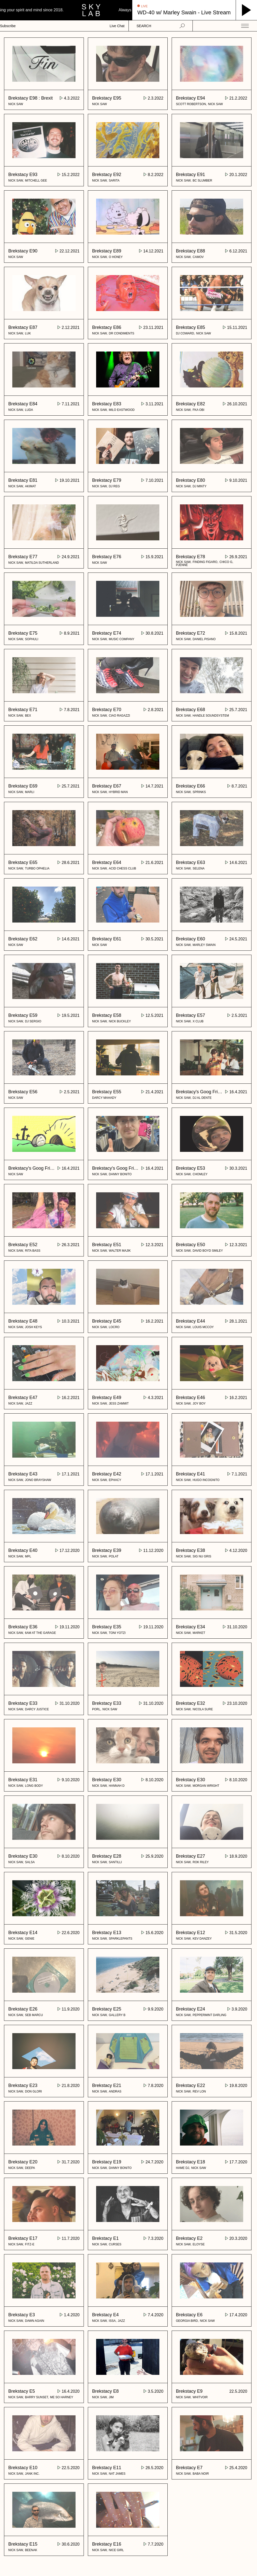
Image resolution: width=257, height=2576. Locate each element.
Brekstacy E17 (22, 2238)
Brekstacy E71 (22, 709)
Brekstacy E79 (106, 480)
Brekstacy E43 (22, 1473)
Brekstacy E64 (106, 862)
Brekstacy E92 (106, 174)
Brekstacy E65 (22, 862)
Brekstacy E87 (22, 327)
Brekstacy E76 (106, 556)
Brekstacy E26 (22, 2009)
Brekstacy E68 (190, 709)
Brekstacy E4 (105, 2314)
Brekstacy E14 (22, 1932)
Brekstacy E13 (106, 1932)
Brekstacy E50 (190, 1244)
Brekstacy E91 (190, 174)
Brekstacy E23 (22, 2085)
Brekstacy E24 (190, 2009)
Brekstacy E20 (22, 2161)
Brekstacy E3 (21, 2314)
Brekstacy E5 (21, 2391)
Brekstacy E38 (190, 1550)
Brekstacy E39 (106, 1550)
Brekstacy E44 (190, 1321)
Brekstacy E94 (190, 98)
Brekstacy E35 (106, 1626)
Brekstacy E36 (22, 1626)
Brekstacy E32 (190, 1703)
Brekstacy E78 (190, 556)
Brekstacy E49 (106, 1397)
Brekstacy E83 (106, 403)
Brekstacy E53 (190, 1168)
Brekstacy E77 (22, 556)
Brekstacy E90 (22, 250)
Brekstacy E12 (190, 1932)
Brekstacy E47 (22, 1397)
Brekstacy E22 (190, 2085)
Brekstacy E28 (106, 1856)
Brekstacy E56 (22, 1091)
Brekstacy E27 (190, 1856)
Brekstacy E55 (106, 1091)
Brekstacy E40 (22, 1550)
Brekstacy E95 (106, 98)
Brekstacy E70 (106, 709)
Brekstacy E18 (190, 2161)
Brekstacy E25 (106, 2009)
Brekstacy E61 (106, 938)
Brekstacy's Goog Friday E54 (200, 1091)
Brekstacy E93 (22, 174)
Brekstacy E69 (22, 786)
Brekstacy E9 (189, 2391)
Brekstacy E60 (190, 938)
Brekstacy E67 (106, 786)
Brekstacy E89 (106, 250)
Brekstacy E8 (105, 2391)
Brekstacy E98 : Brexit (30, 98)
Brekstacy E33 (22, 1703)
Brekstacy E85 (190, 327)
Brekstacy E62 (22, 938)
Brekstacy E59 (22, 1015)
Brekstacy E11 (106, 2467)
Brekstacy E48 (22, 1321)
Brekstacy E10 (22, 2467)
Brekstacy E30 (106, 1779)
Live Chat (117, 26)
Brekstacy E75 (22, 633)
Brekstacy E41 (190, 1473)
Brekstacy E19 (106, 2161)
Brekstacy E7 (189, 2467)
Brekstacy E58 (106, 1015)
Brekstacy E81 (22, 480)
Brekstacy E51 (106, 1244)
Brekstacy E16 (106, 2544)
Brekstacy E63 (190, 862)
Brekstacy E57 (190, 1015)
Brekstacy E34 (190, 1626)
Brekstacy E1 (105, 2238)
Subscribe (8, 26)
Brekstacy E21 (106, 2085)
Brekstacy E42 (106, 1473)
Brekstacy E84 (22, 403)
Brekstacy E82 (190, 403)
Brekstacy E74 (106, 633)
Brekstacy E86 (106, 327)
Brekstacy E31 (22, 1779)
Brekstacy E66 (190, 786)
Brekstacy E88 (190, 250)
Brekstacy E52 (22, 1244)
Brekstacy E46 (190, 1397)
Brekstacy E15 (22, 2544)
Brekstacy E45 (106, 1321)
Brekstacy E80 (190, 480)
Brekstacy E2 (189, 2238)
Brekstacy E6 (189, 2314)
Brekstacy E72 (190, 633)
